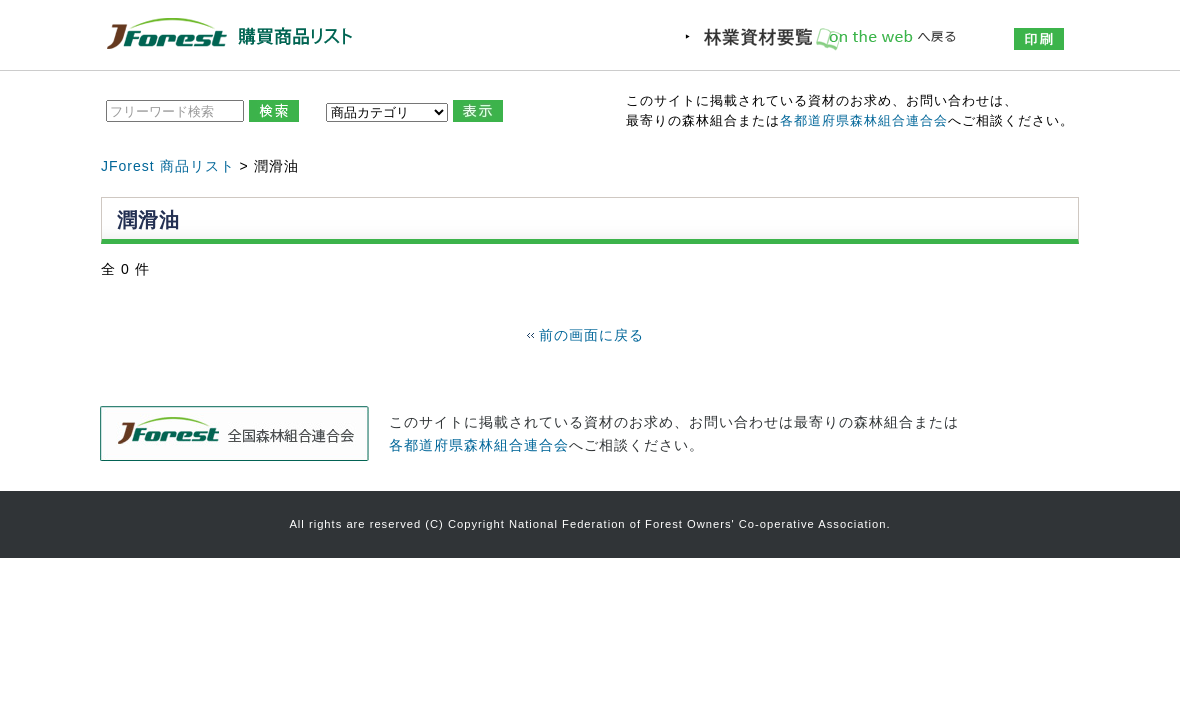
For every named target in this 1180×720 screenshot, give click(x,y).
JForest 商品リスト (168, 166)
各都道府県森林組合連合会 (864, 120)
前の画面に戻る (591, 335)
